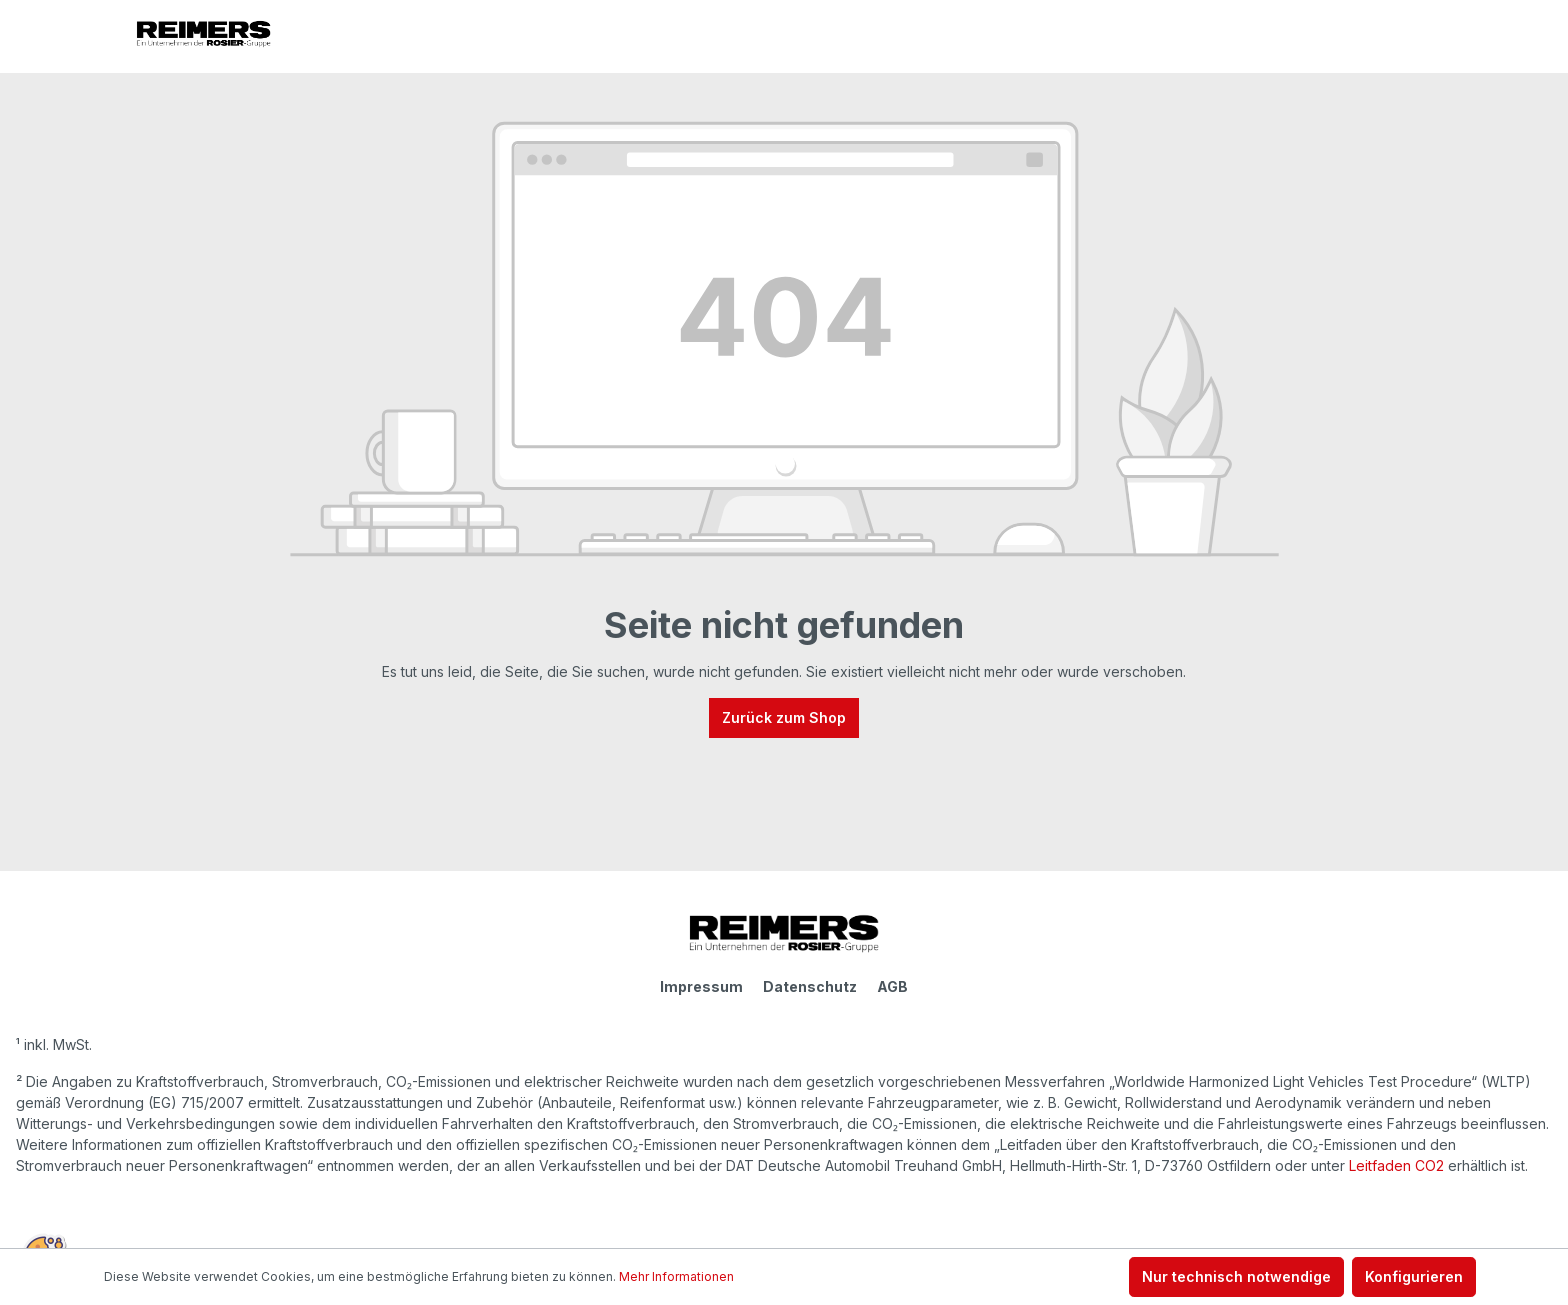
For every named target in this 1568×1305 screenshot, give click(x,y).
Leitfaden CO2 (1396, 1165)
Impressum (701, 986)
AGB (892, 986)
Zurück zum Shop (784, 717)
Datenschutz (810, 986)
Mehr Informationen (676, 1276)
